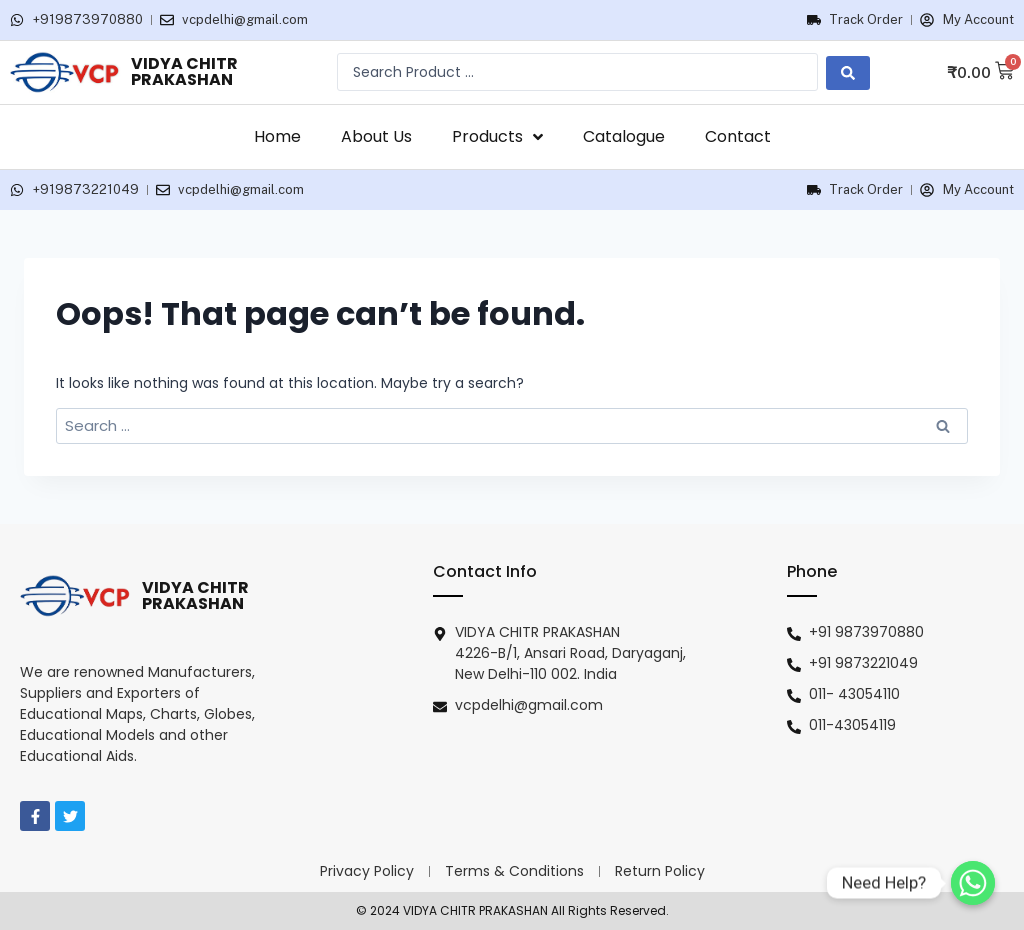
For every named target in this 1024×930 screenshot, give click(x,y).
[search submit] (848, 72)
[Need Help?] (973, 883)
